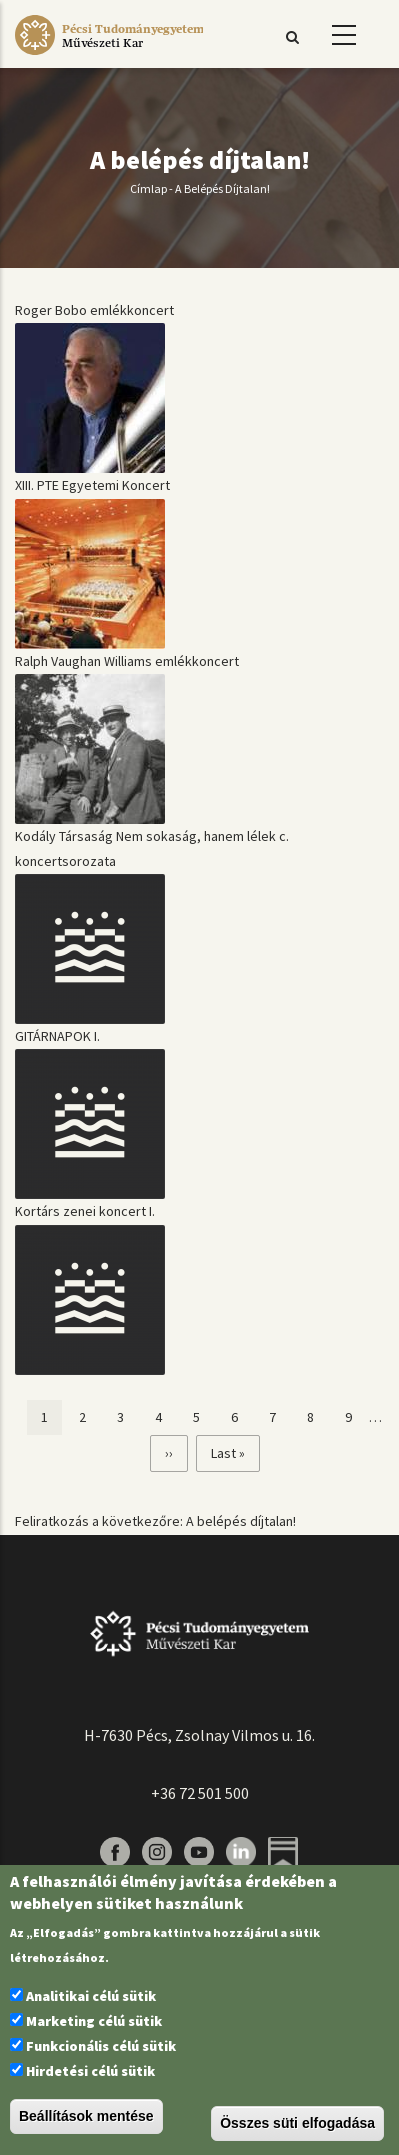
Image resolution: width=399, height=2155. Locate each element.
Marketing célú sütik (94, 2021)
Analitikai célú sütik (91, 1996)
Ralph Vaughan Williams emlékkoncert (127, 661)
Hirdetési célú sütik (90, 2071)
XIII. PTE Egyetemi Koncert (92, 485)
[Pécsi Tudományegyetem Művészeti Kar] (109, 55)
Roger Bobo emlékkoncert (94, 310)
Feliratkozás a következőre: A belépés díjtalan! (155, 1521)
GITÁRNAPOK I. (57, 1036)
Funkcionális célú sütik (101, 2046)
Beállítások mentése (86, 2116)
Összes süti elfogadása (297, 2123)
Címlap (148, 188)
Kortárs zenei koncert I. (85, 1211)
